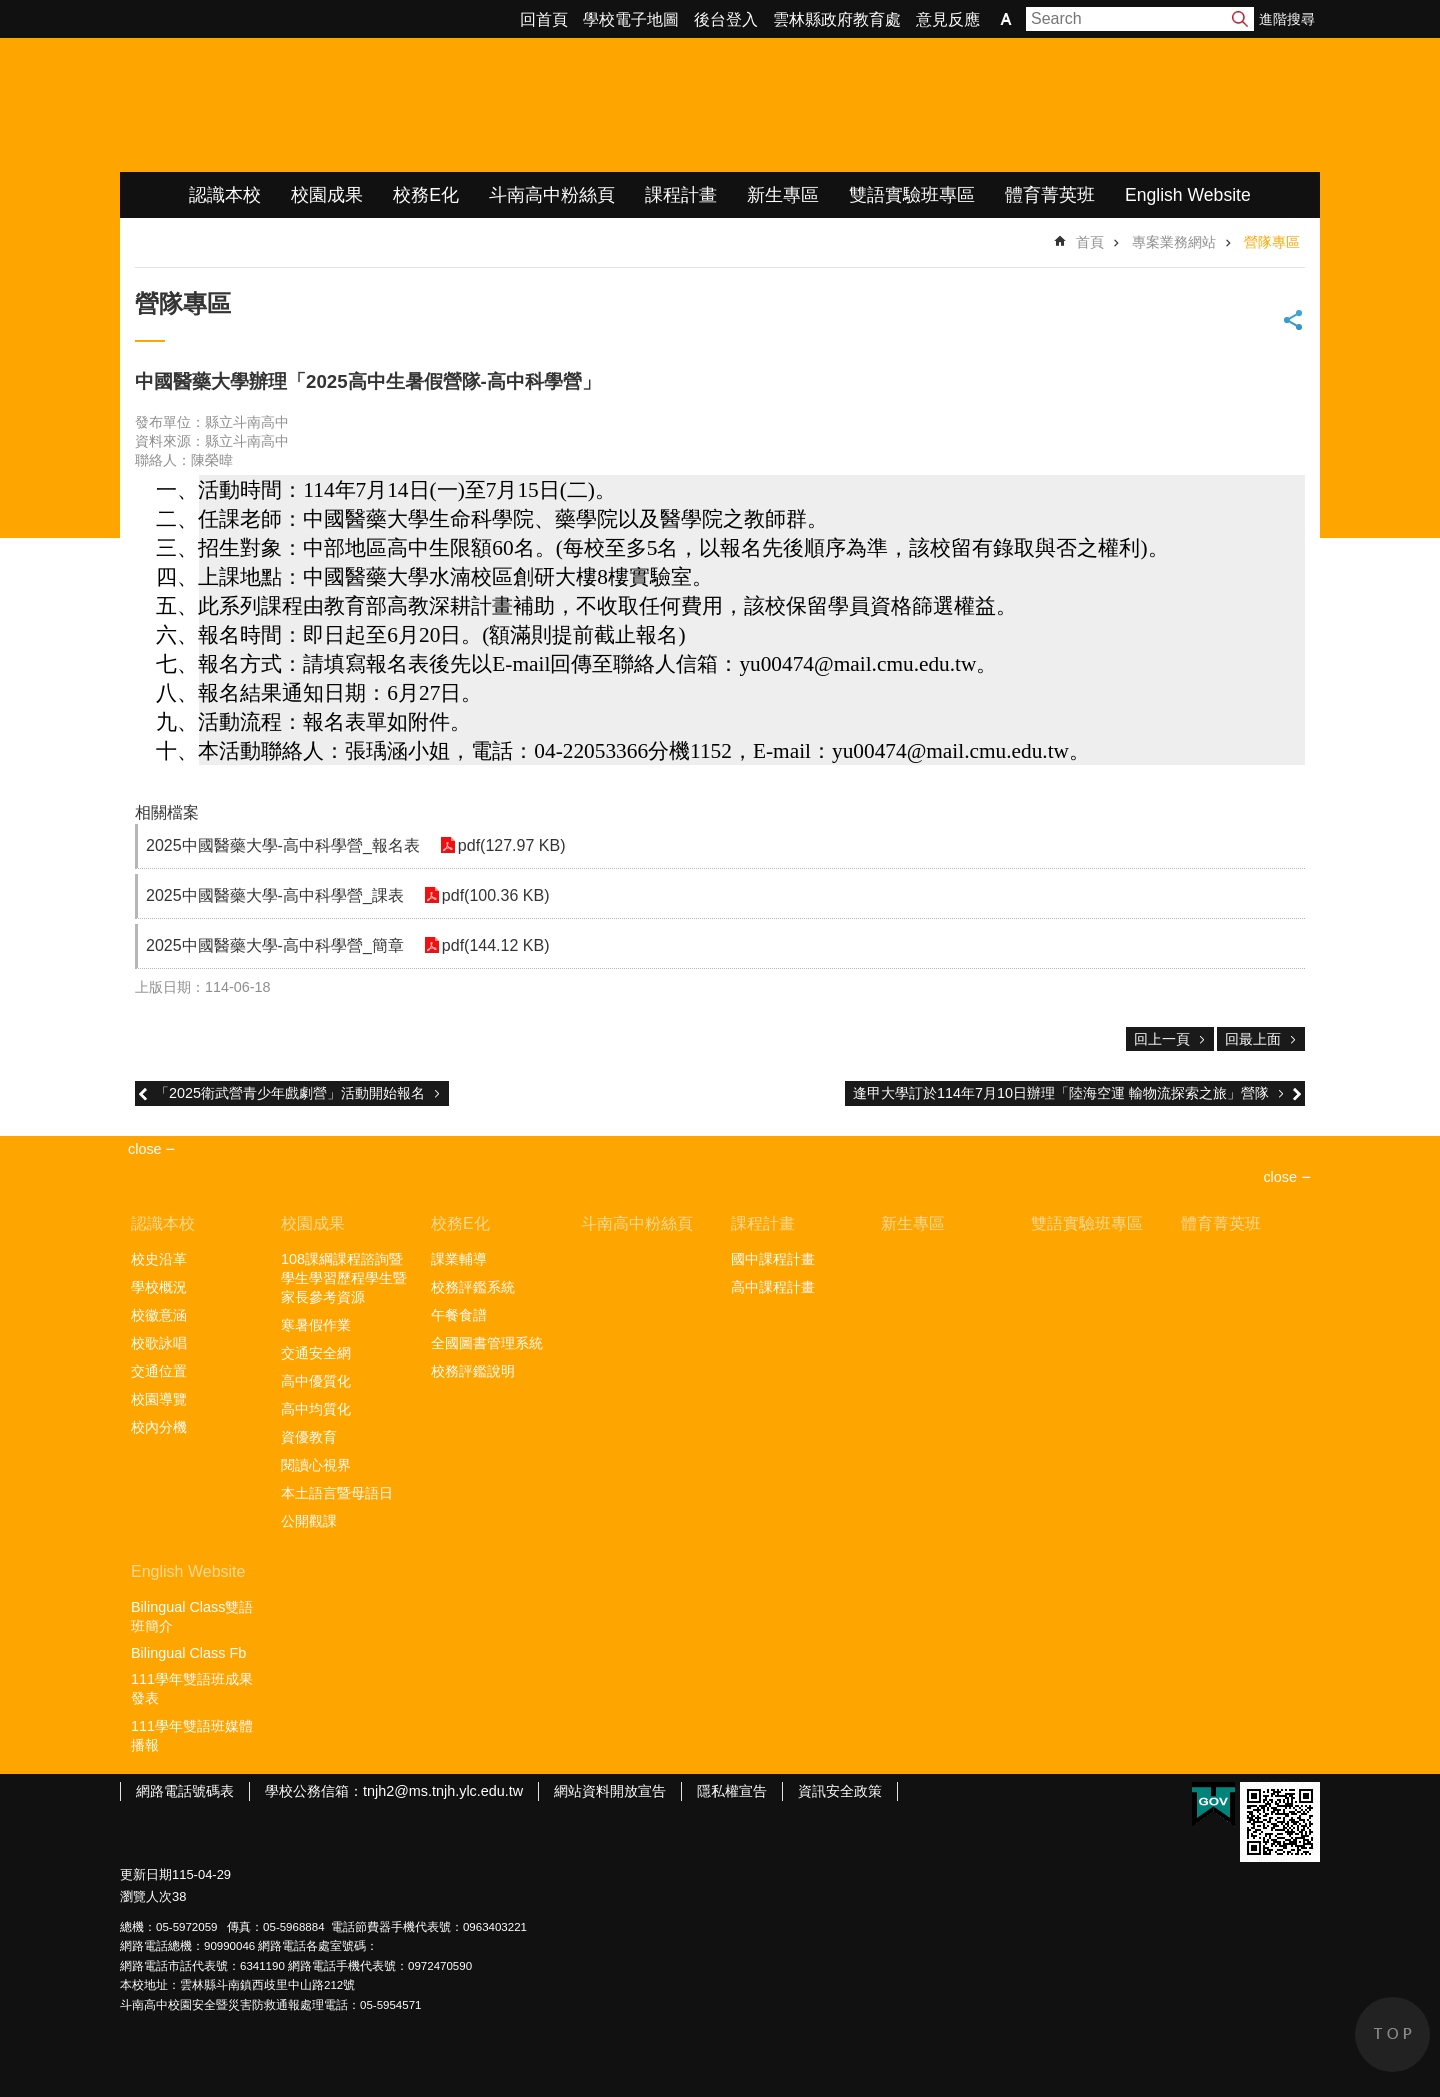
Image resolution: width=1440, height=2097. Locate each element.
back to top (1392, 2034)
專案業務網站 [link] (1174, 242)
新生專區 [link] (783, 195)
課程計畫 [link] (681, 195)
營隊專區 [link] (1272, 242)
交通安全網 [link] (316, 1353)
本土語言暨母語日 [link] (337, 1493)
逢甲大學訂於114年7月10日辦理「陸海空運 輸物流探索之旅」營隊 (1061, 1093)
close (1280, 1177)
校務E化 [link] (426, 195)
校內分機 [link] (159, 1427)
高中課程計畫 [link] (773, 1287)
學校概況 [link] (159, 1287)
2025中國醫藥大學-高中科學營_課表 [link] (275, 895)
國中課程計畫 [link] (773, 1259)
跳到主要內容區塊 (10, 10)
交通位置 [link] (159, 1371)
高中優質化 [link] (316, 1381)
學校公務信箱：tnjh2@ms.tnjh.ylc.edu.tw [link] (394, 1791)
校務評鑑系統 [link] (473, 1287)
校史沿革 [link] (159, 1259)
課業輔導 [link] (459, 1259)
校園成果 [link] (327, 195)
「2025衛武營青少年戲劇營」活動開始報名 (290, 1093)
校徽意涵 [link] (159, 1315)
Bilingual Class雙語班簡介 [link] (192, 1616)
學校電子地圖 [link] (631, 19)
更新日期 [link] (146, 1874)
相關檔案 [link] (167, 812)
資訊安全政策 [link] (840, 1791)
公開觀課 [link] (309, 1521)
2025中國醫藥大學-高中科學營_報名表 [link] (283, 845)
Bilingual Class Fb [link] (188, 1653)
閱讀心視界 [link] (316, 1465)
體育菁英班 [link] (1050, 195)
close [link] (145, 1149)
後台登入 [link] (726, 19)
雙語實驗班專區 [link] (912, 195)
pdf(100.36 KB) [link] (496, 895)
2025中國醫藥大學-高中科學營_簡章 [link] (275, 945)
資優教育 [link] (309, 1437)
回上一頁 (1162, 1039)
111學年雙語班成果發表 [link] (192, 1688)
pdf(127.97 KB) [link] (512, 845)
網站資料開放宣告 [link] (610, 1791)
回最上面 (1253, 1039)
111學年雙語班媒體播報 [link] (192, 1735)
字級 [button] (1006, 19)
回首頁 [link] (544, 19)
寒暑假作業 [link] (316, 1325)
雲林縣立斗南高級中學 (330, 105)
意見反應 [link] (948, 19)
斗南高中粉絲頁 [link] (552, 195)
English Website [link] (1188, 195)
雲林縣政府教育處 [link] (837, 19)
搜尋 (1240, 19)
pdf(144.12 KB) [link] (496, 945)
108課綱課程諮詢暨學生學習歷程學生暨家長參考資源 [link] (344, 1278)
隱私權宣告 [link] (732, 1791)
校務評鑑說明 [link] (473, 1371)
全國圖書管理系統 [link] (487, 1343)
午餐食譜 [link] (459, 1315)
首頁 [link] (1090, 242)
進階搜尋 (1287, 19)
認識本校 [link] (225, 195)
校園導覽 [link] (159, 1399)
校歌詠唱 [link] (159, 1343)
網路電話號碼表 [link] (185, 1791)
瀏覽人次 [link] (146, 1896)
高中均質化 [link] (316, 1409)
